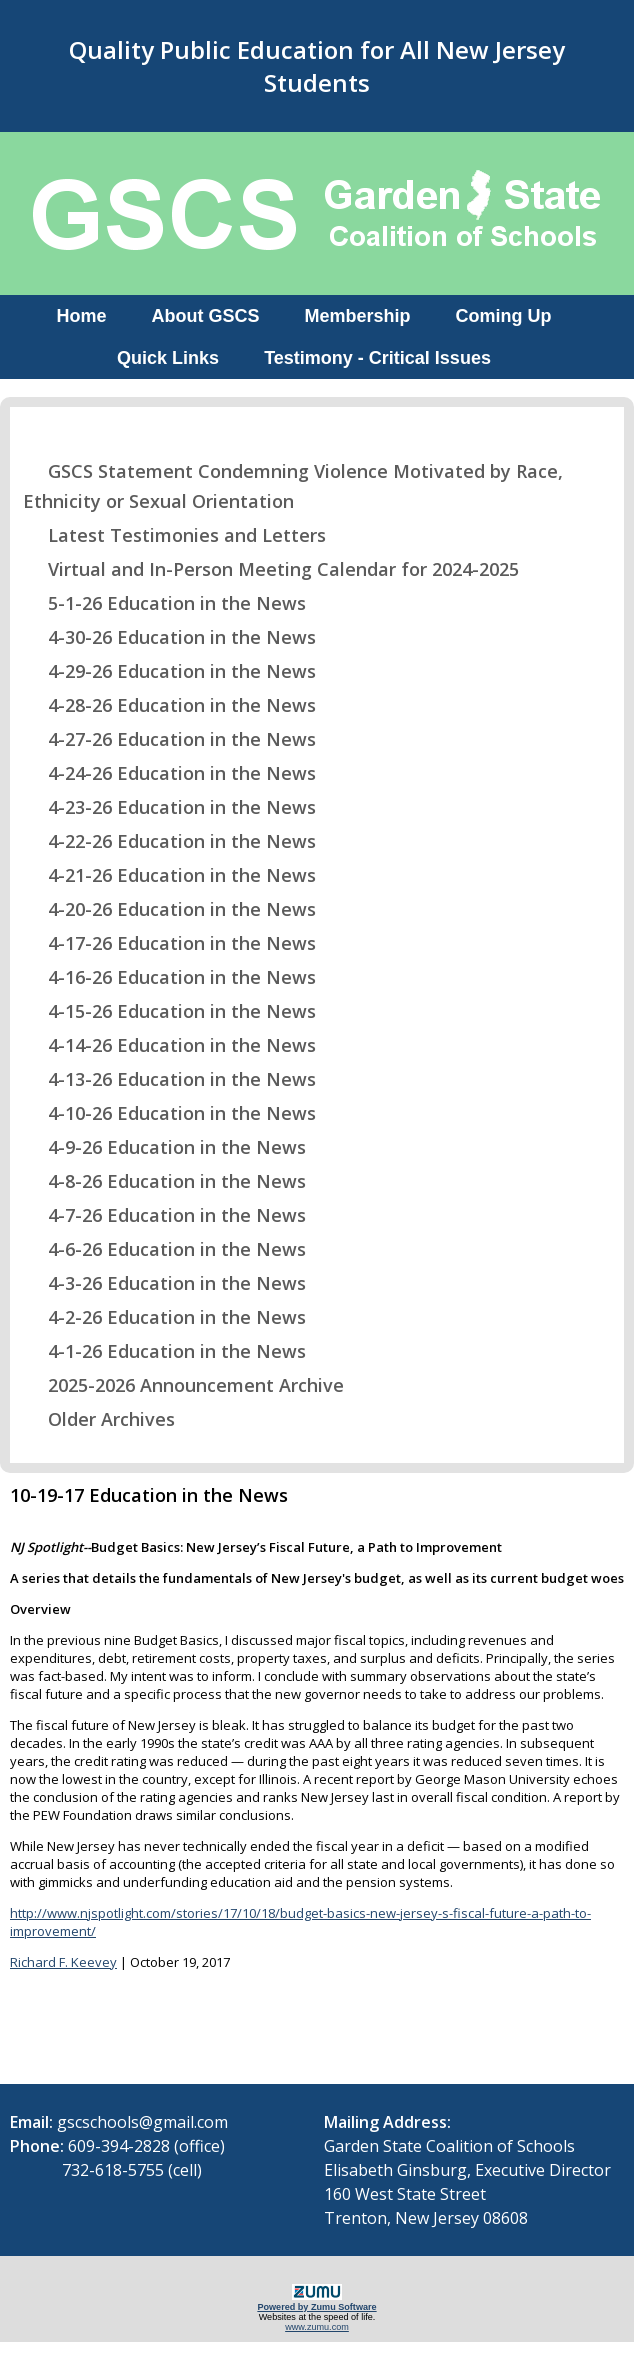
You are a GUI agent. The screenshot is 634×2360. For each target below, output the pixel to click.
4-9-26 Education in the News (164, 1147)
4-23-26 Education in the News (169, 807)
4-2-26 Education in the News (164, 1317)
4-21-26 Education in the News (169, 875)
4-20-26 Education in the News (169, 909)
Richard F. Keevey (63, 1962)
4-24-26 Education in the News (169, 773)
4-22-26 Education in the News (169, 841)
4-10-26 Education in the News (169, 1113)
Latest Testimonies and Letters (174, 535)
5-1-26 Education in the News (164, 603)
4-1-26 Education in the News (164, 1351)
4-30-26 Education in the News (169, 637)
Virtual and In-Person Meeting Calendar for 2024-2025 (271, 569)
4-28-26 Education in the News (169, 705)
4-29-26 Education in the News (169, 671)
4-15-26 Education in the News (169, 1011)
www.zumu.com (317, 2327)
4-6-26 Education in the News (164, 1249)
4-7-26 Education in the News (164, 1215)
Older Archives (99, 1419)
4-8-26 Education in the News (164, 1181)
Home (81, 316)
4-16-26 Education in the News (169, 977)
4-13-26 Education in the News (169, 1079)
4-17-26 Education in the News (169, 943)
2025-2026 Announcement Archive (183, 1385)
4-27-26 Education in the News (169, 739)
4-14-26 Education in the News (169, 1045)
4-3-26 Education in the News (164, 1283)
